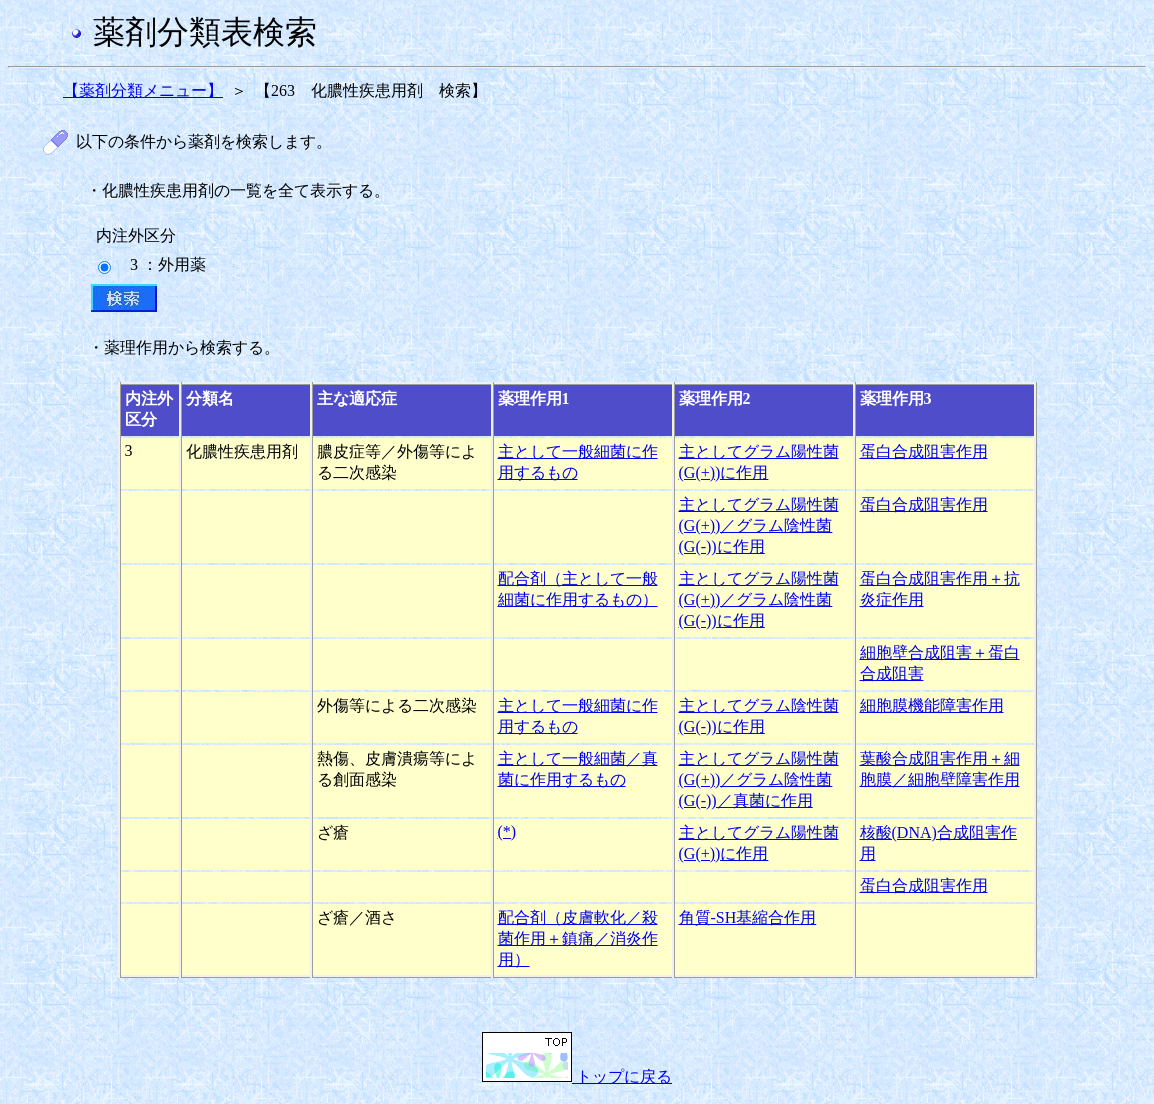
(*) (507, 831)
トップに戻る (577, 1076)
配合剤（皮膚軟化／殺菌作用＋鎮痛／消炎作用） (578, 938)
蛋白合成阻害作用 (924, 451)
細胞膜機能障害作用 (932, 705)
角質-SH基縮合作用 (748, 917)
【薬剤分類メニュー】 (143, 90)
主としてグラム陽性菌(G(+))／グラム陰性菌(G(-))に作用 (759, 525)
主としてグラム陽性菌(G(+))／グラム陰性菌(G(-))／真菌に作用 (759, 779)
